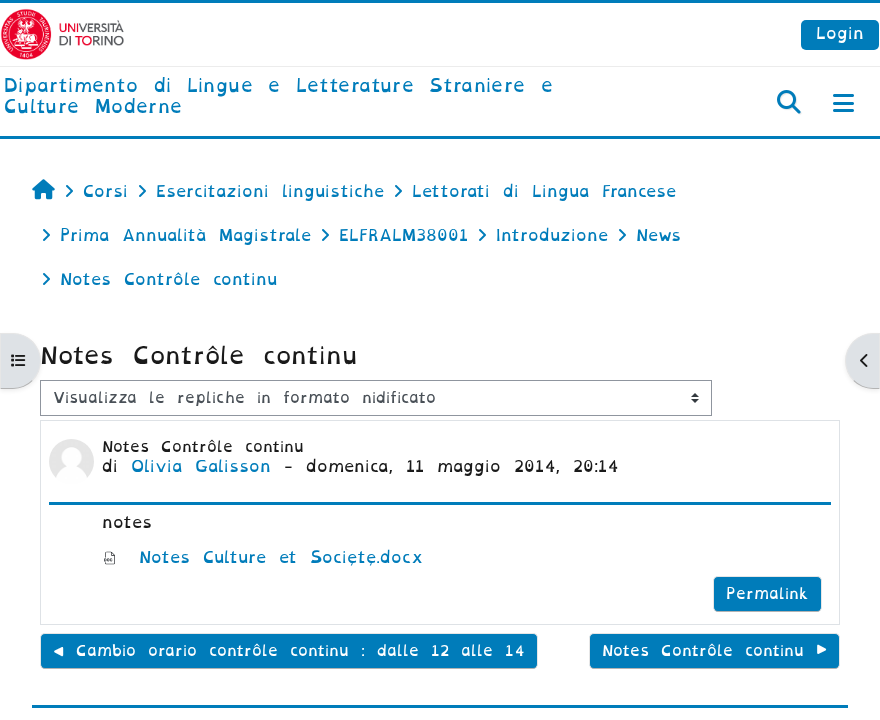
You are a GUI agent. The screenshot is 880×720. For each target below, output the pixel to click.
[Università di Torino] (62, 33)
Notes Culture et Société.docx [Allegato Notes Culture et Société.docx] (263, 557)
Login (840, 33)
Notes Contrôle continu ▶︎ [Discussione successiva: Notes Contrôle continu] (714, 651)
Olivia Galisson (201, 466)
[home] (293, 97)
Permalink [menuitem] (767, 594)
